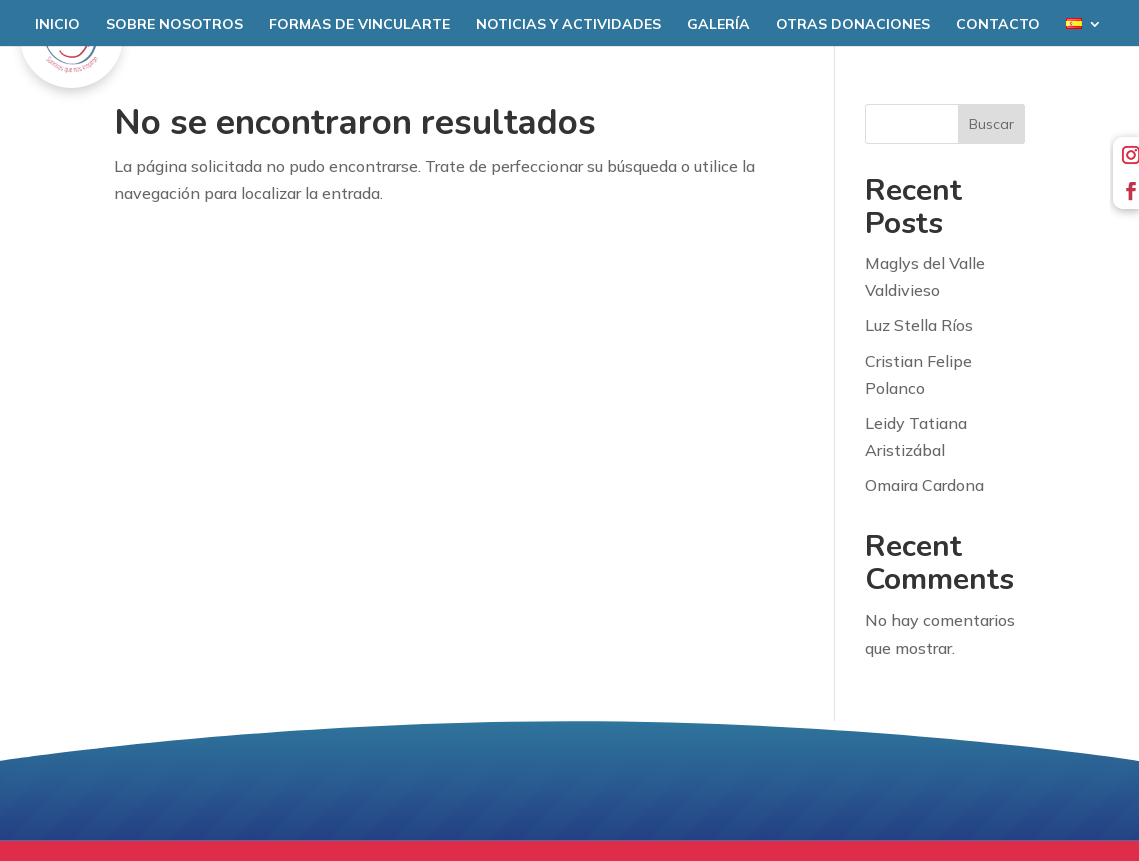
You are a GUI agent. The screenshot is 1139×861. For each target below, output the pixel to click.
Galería (718, 25)
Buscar (991, 124)
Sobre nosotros (174, 25)
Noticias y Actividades (568, 25)
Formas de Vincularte (359, 25)
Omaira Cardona (924, 485)
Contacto (998, 25)
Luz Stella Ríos (919, 325)
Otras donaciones (853, 25)
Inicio (57, 25)
